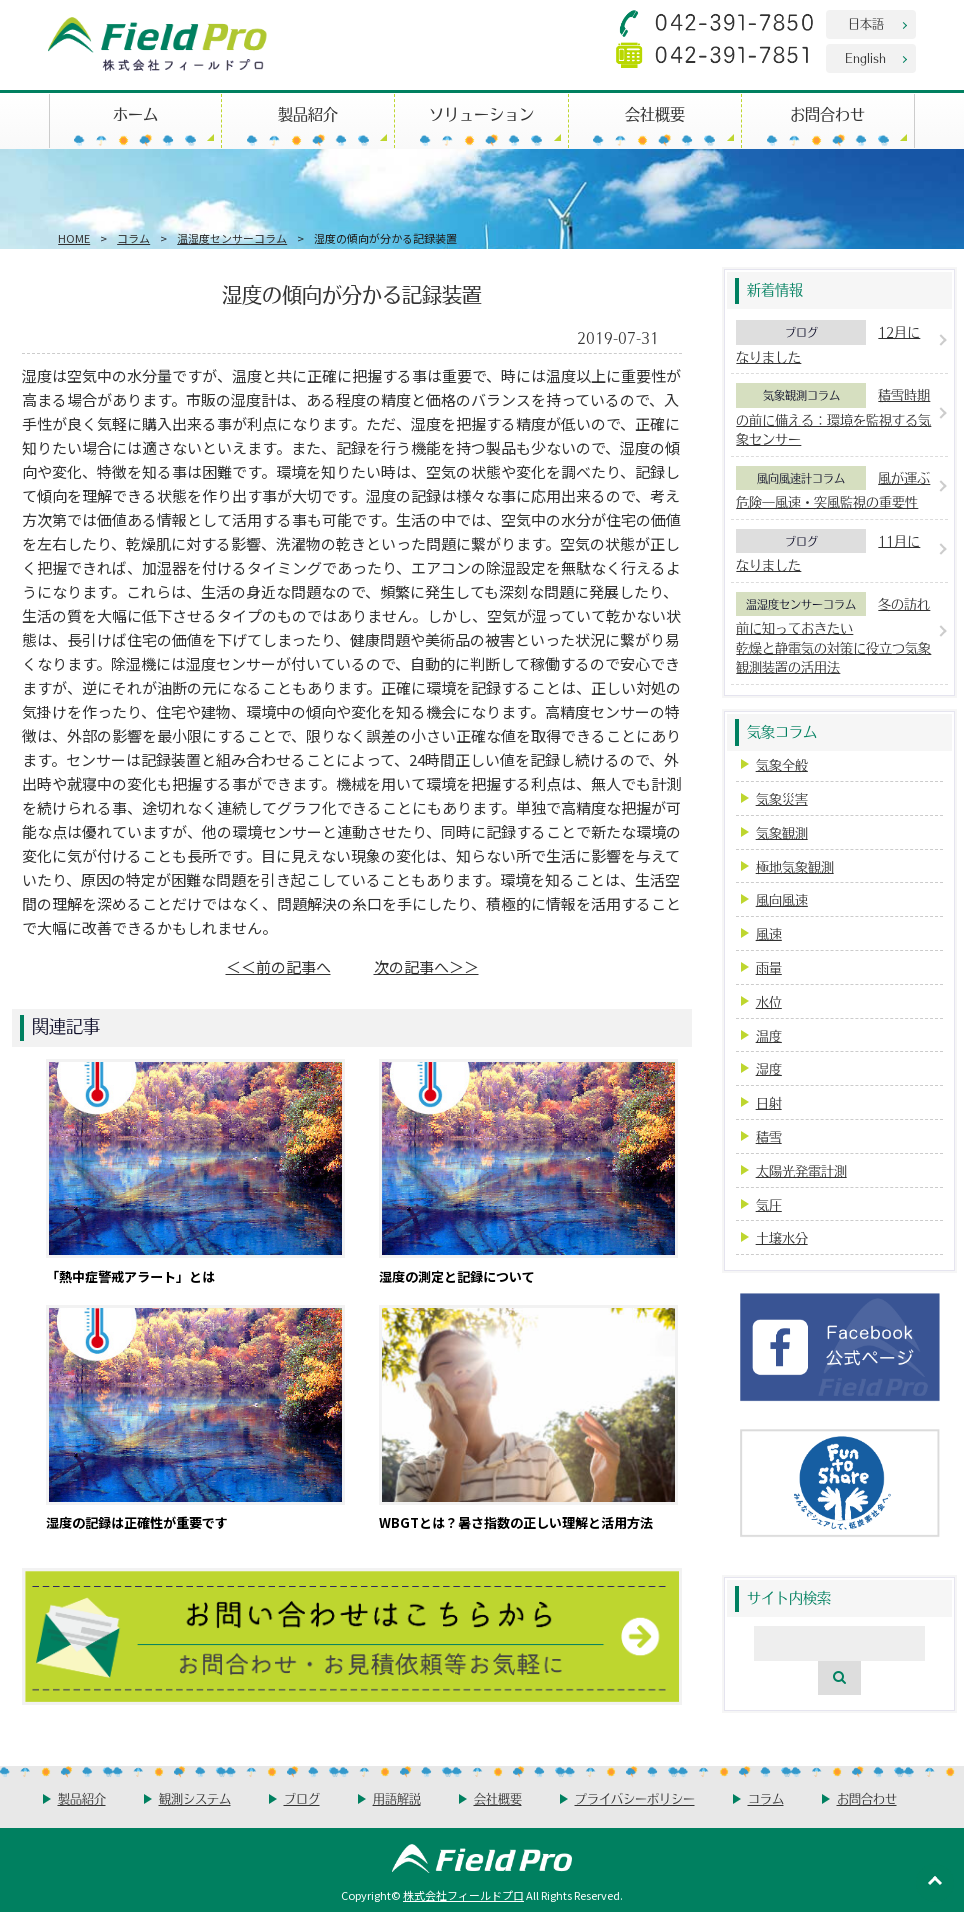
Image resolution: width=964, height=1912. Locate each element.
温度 (769, 1035)
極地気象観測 (795, 866)
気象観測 (782, 832)
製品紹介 (308, 113)
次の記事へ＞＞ (426, 966)
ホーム (135, 113)
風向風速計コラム (801, 478)
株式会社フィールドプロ (463, 1895)
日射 (769, 1102)
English (865, 57)
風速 (769, 933)
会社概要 (655, 113)
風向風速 (782, 899)
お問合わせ (827, 113)
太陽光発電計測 (801, 1170)
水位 (769, 1001)
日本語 (866, 23)
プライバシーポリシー (635, 1798)
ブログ (801, 332)
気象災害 (782, 798)
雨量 (769, 967)
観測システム (195, 1798)
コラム (133, 238)
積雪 (769, 1136)
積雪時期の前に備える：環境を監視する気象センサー (833, 416)
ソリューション (481, 113)
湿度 (769, 1068)
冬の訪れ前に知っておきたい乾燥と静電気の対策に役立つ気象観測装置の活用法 (833, 635)
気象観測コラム (801, 395)
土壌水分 (782, 1237)
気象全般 (782, 764)
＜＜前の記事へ (278, 966)
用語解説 (397, 1798)
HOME (74, 238)
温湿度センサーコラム (232, 238)
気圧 (769, 1204)
